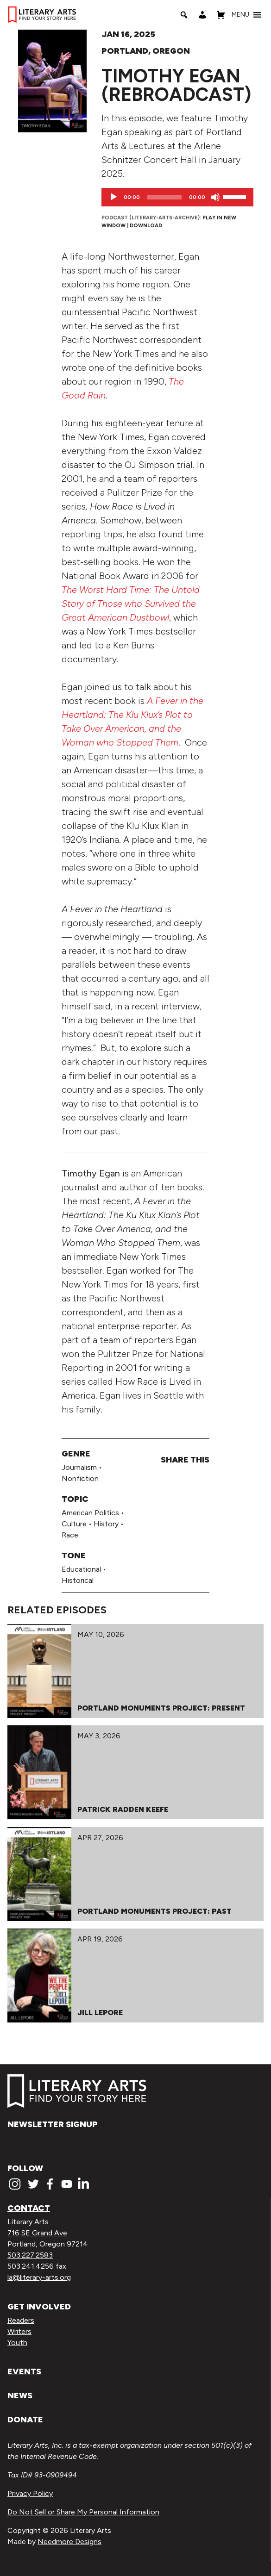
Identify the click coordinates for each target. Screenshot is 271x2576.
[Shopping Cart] (221, 15)
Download (146, 225)
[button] (240, 15)
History (106, 1523)
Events (24, 2371)
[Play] (113, 197)
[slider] (164, 197)
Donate (25, 2419)
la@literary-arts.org (39, 2277)
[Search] (184, 15)
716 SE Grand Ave (37, 2232)
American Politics (90, 1512)
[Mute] (215, 197)
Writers (19, 2331)
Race (70, 1535)
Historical (78, 1580)
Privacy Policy (30, 2493)
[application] (177, 197)
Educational (81, 1569)
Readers (20, 2320)
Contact (28, 2208)
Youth (17, 2342)
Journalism (79, 1467)
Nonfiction (80, 1478)
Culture (74, 1523)
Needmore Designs (69, 2541)
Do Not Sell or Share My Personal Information (83, 2512)
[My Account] (202, 15)
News (19, 2395)
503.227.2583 (30, 2255)
